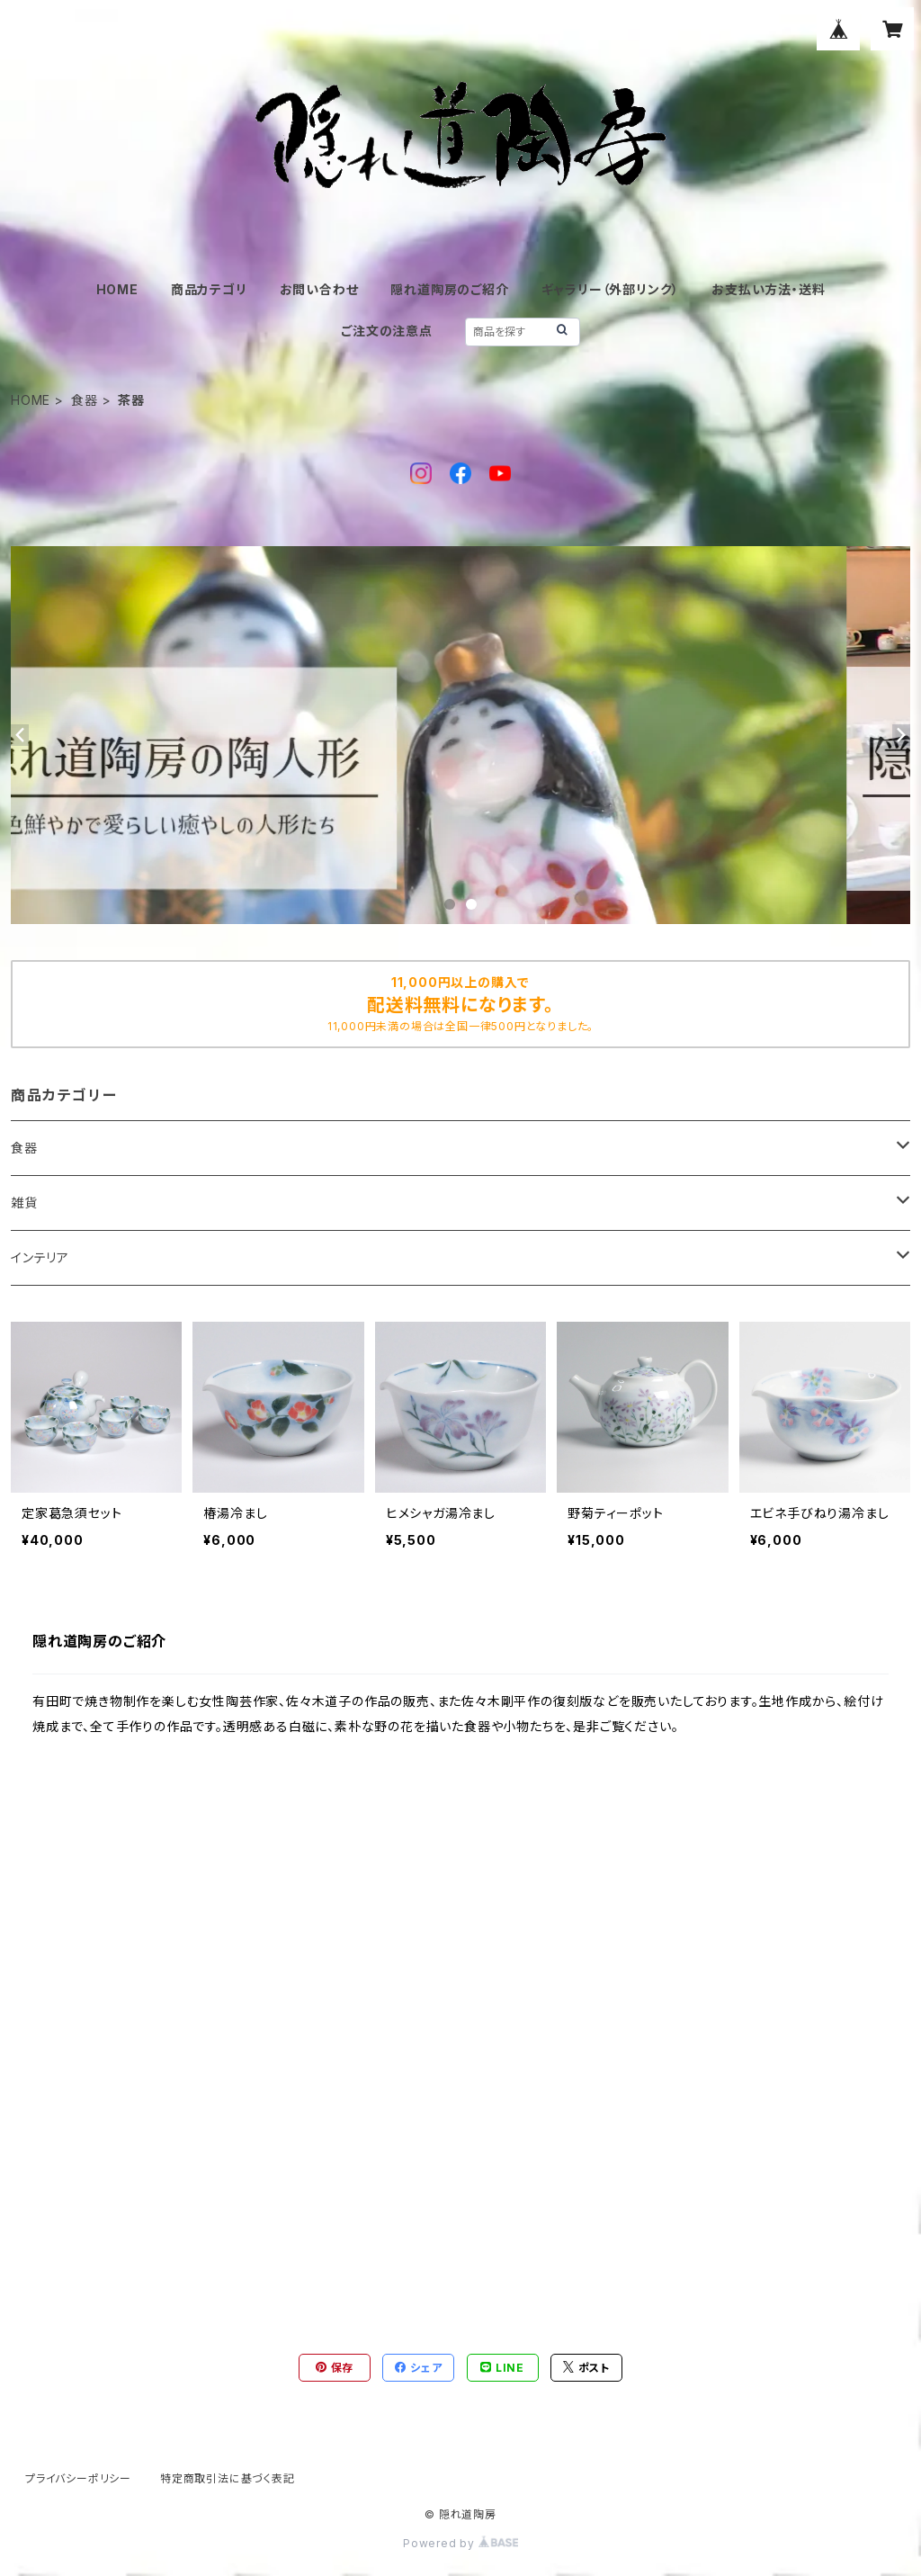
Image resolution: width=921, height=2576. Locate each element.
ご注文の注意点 (387, 330)
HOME (117, 289)
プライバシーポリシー (78, 2478)
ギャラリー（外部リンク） (610, 289)
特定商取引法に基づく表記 (227, 2478)
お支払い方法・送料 (768, 289)
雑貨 (24, 1202)
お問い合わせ (319, 289)
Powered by (460, 2543)
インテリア (40, 1257)
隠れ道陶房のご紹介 (449, 289)
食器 (84, 400)
